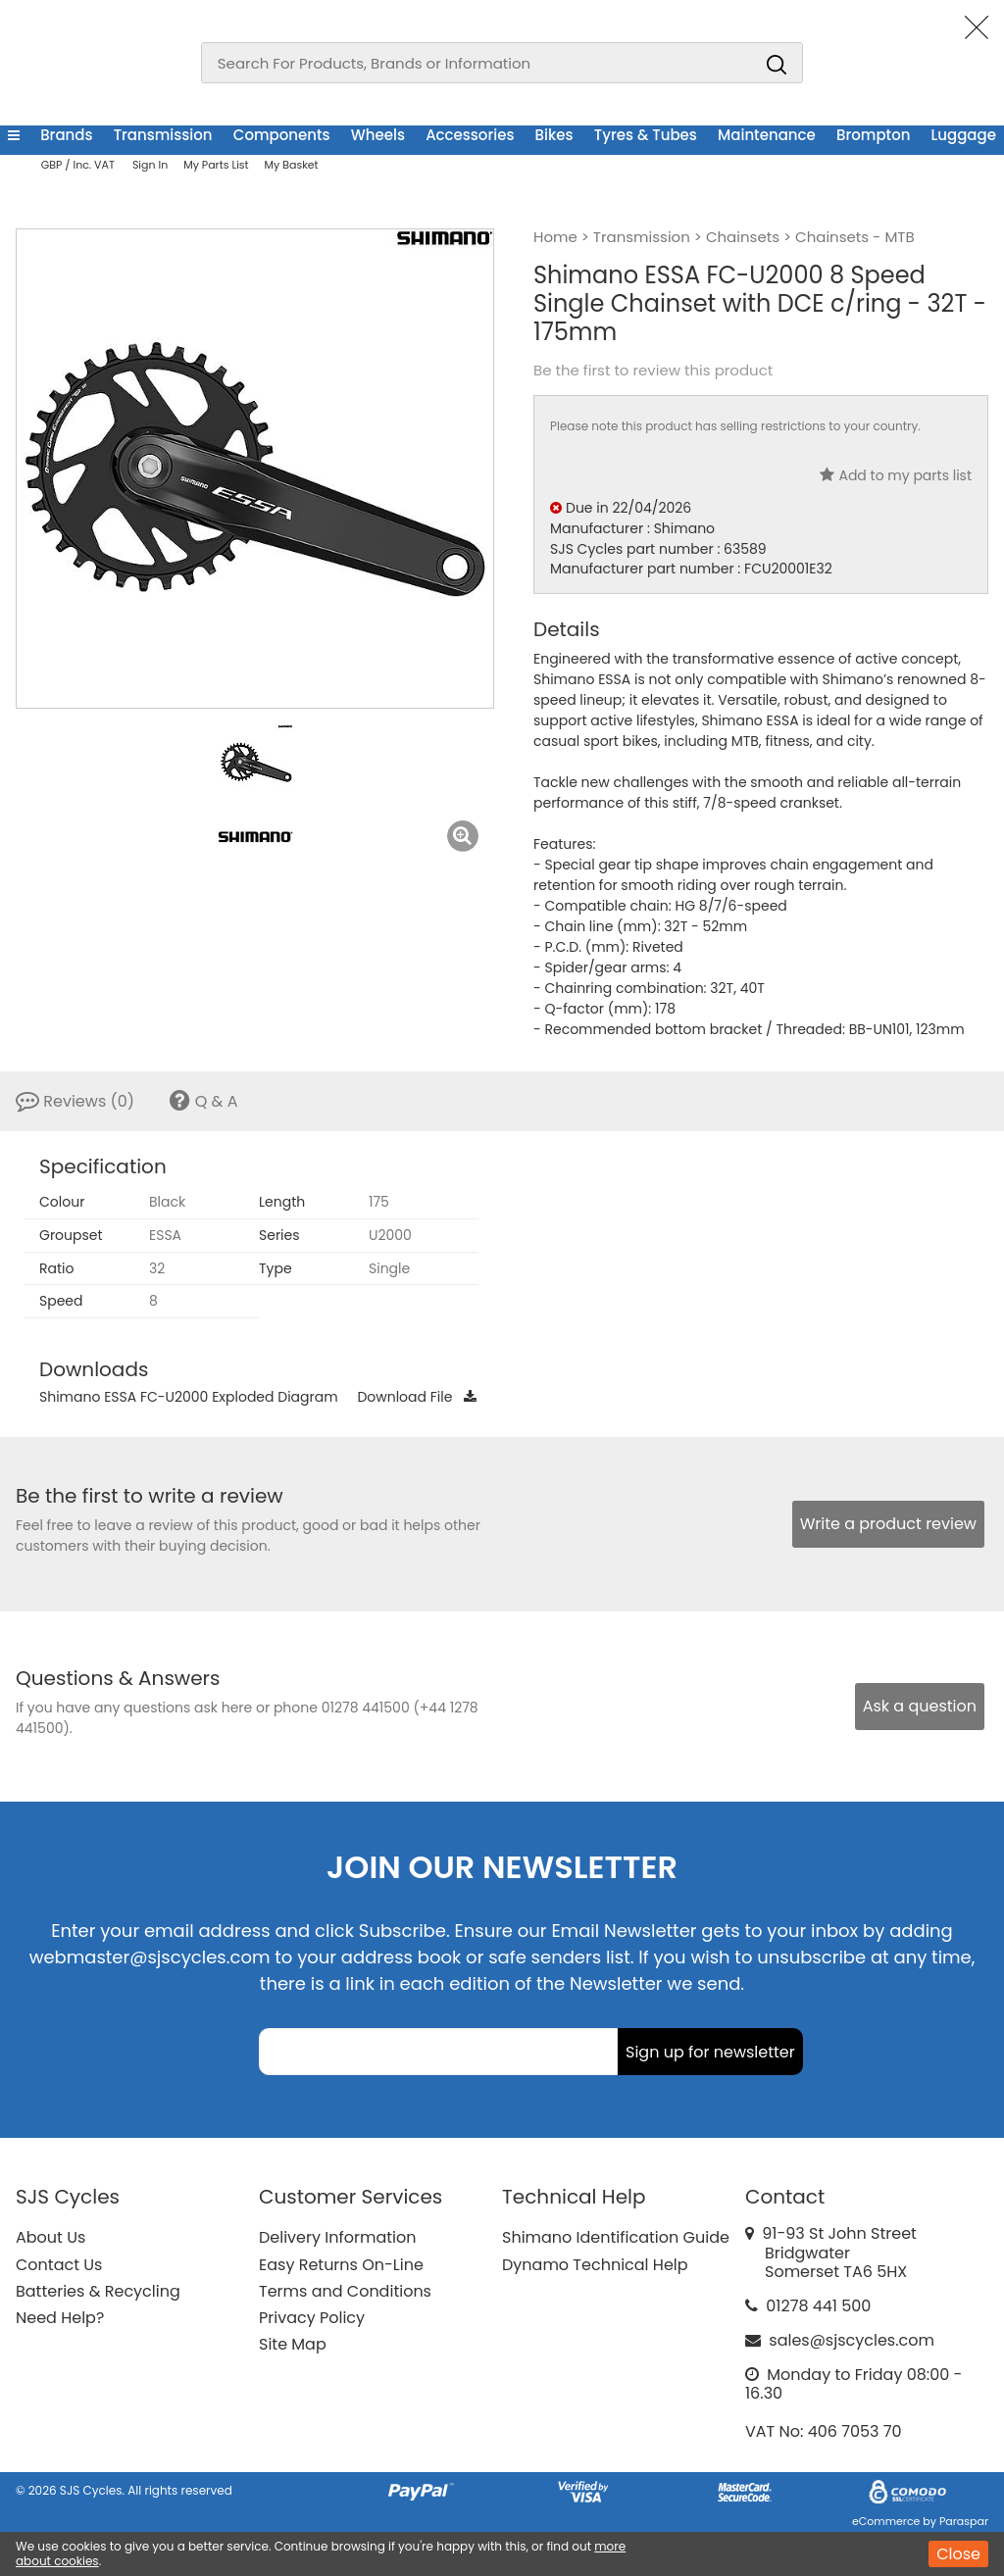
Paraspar (963, 2521)
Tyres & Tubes (645, 134)
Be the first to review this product (653, 370)
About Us (50, 2237)
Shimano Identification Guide (615, 2237)
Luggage (963, 134)
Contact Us (59, 2265)
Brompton (873, 134)
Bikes (554, 134)
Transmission (163, 134)
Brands (66, 134)
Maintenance (767, 134)
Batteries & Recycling (98, 2291)
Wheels (378, 134)
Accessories (470, 134)
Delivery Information (337, 2237)
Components (281, 134)
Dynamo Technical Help (595, 2265)
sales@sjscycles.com (851, 2340)
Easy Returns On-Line (341, 2265)
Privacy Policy (312, 2317)
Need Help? (60, 2317)
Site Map (292, 2344)
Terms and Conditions (345, 2291)
